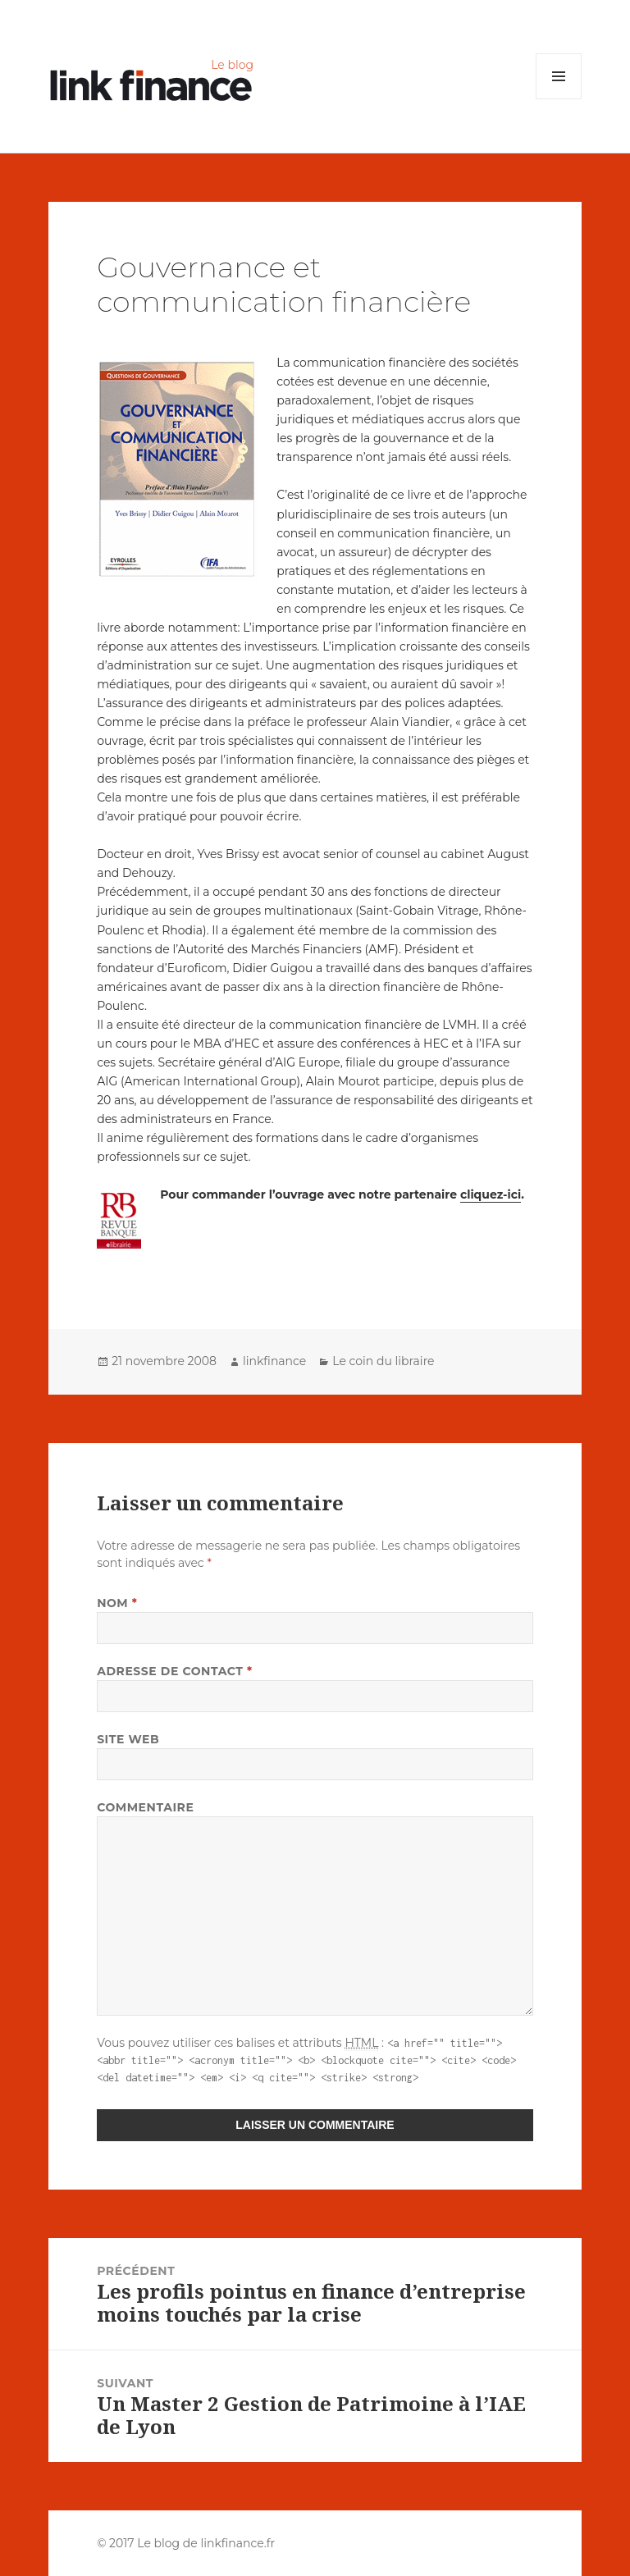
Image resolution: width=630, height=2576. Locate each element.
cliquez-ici (490, 1194)
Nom (117, 1603)
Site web (128, 1739)
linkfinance (274, 1361)
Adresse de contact (175, 1671)
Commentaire (145, 1807)
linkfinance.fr (237, 2543)
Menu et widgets (559, 98)
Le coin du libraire (383, 1361)
